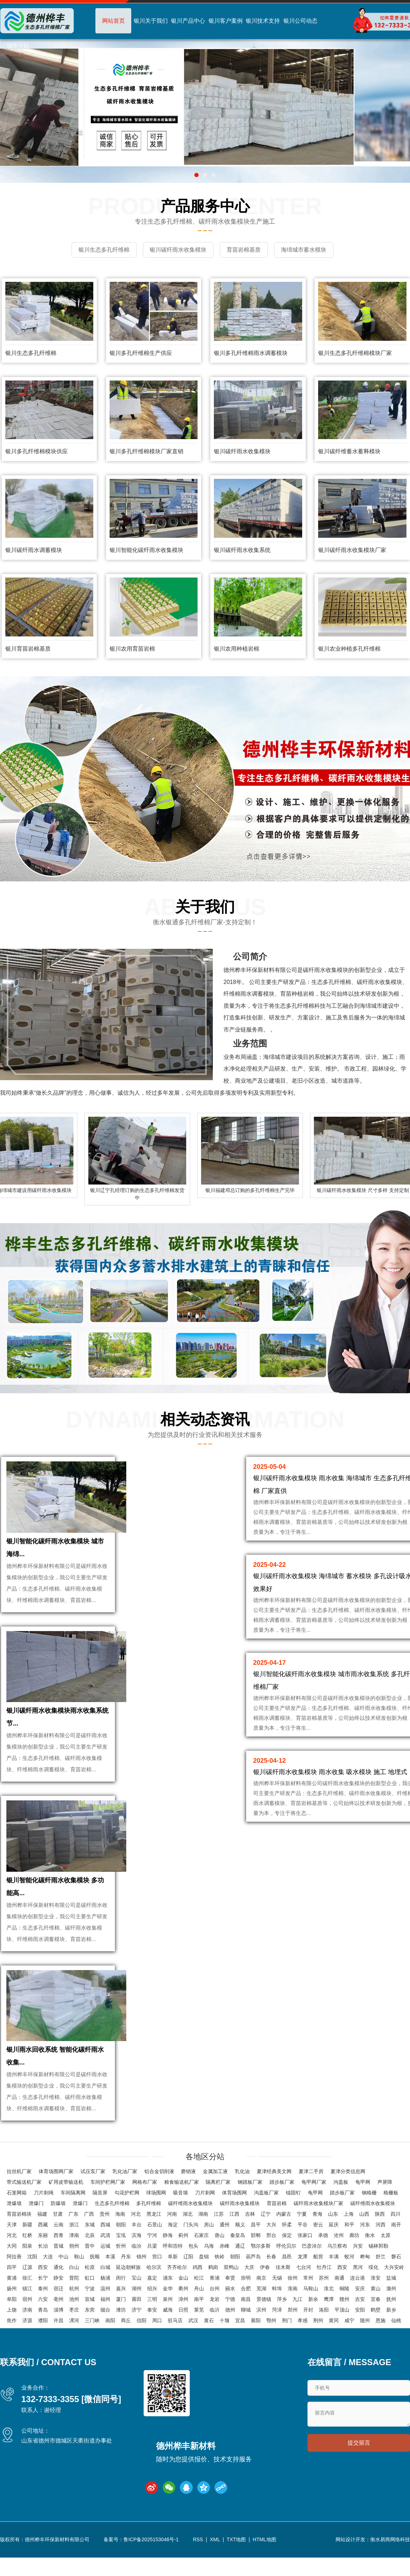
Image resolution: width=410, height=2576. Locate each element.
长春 (271, 2279)
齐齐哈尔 (177, 2289)
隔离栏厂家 (218, 2204)
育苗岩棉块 (19, 2236)
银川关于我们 (151, 21)
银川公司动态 (300, 21)
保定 (287, 2257)
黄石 (209, 2343)
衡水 (370, 2257)
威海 (168, 2332)
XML (215, 2562)
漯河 (74, 2343)
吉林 (250, 2236)
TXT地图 (236, 2562)
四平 (12, 2289)
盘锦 (204, 2279)
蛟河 (349, 2279)
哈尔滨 (153, 2289)
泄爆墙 (14, 2225)
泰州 (43, 2311)
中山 (63, 2279)
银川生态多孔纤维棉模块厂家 (355, 352)
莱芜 (199, 2332)
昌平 (256, 2247)
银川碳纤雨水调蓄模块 (33, 549)
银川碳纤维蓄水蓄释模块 (349, 450)
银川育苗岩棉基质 (28, 647)
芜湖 (261, 2311)
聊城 (246, 2332)
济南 (27, 2332)
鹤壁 (376, 2332)
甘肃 (58, 2236)
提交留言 (359, 2466)
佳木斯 (283, 2289)
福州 (105, 2321)
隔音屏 (100, 2215)
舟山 (199, 2311)
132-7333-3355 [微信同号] (71, 2421)
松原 (90, 2289)
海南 (120, 2236)
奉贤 (230, 2300)
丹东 (126, 2279)
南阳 (110, 2343)
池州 (74, 2321)
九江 (298, 2321)
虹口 (90, 2300)
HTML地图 (264, 2562)
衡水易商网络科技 (390, 2562)
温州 (105, 2311)
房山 (209, 2247)
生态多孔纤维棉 (112, 2225)
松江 (199, 2300)
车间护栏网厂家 (107, 2204)
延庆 (334, 2247)
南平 (199, 2321)
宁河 (152, 2257)
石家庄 (201, 2257)
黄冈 (334, 2343)
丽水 (230, 2311)
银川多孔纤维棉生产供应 (141, 352)
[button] (196, 175)
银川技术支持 (263, 21)
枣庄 (74, 2332)
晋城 (58, 2268)
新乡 (391, 2332)
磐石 (396, 2279)
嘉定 (152, 2300)
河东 (365, 2247)
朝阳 (121, 2247)
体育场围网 (234, 2215)
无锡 (277, 2300)
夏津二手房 (311, 2194)
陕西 (380, 2236)
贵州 (105, 2236)
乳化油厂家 (124, 2194)
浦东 (168, 2300)
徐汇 (27, 2300)
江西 (234, 2236)
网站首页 (113, 21)
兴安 (358, 2268)
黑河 (358, 2289)
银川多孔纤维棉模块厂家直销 (146, 450)
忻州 (121, 2268)
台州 (215, 2311)
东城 (90, 2247)
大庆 (249, 2289)
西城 (105, 2247)
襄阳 (256, 2343)
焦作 (12, 2343)
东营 (90, 2332)
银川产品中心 (188, 21)
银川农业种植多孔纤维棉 (349, 647)
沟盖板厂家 (266, 2215)
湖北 (188, 2236)
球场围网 (156, 2215)
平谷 (303, 2247)
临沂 (215, 2332)
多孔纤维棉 (148, 2225)
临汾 (137, 2268)
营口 (157, 2279)
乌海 (209, 2268)
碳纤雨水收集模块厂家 (318, 2225)
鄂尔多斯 (261, 2268)
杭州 (74, 2311)
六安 (43, 2321)
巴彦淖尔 (312, 2268)
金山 (183, 2300)
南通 (339, 2300)
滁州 (391, 2311)
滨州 (261, 2332)
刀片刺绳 (44, 2215)
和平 (349, 2247)
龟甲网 (362, 2204)
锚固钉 (293, 2215)
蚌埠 (277, 2311)
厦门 (121, 2321)
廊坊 (354, 2257)
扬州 (12, 2311)
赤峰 (224, 2268)
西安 (43, 2289)
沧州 (339, 2257)
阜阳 (12, 2321)
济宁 (137, 2332)
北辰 (90, 2257)
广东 (73, 2236)
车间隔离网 (73, 2215)
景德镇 (263, 2321)
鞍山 (79, 2279)
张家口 (305, 2257)
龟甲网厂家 (313, 2204)
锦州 (141, 2279)
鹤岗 (213, 2289)
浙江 (74, 2247)
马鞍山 (310, 2311)
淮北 (329, 2311)
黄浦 (12, 2300)
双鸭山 (231, 2289)
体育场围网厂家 (56, 2194)
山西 (364, 2236)
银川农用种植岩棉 (236, 647)
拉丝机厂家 (19, 2194)
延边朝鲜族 (128, 2289)
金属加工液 (215, 2194)
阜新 (173, 2279)
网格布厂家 (144, 2204)
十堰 (224, 2343)
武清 (105, 2257)
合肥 (246, 2311)
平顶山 (341, 2332)
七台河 (303, 2289)
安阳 (360, 2332)
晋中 (90, 2268)
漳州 (183, 2321)
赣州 (344, 2321)
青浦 (215, 2300)
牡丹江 (324, 2289)
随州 (365, 2343)
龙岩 (215, 2321)
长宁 (43, 2300)
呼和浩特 (173, 2268)
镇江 (27, 2311)
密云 (318, 2247)
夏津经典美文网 (274, 2194)
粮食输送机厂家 (181, 2204)
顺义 (240, 2247)
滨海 (137, 2257)
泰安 (152, 2332)
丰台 (137, 2247)
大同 (12, 2268)
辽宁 (266, 2236)
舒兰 (381, 2279)
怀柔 (287, 2247)
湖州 (137, 2311)
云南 (58, 2247)
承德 (323, 2257)
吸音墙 (180, 2215)
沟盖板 (340, 2204)
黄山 (376, 2311)
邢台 (271, 2257)
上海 (349, 2236)
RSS (198, 2562)
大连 (48, 2279)
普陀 (74, 2300)
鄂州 (271, 2343)
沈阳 (32, 2279)
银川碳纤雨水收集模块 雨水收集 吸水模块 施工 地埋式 (330, 1770)
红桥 (27, 2257)
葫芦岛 (253, 2279)
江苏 (219, 2236)
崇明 (246, 2300)
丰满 (334, 2279)
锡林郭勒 (378, 2268)
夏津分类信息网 (348, 2194)
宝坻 (121, 2257)
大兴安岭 (394, 2289)
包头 (193, 2268)
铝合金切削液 (159, 2194)
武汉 (193, 2343)
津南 (74, 2257)
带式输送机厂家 (24, 2204)
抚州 (391, 2321)
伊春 (265, 2289)
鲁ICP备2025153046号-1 (151, 2562)
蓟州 (183, 2257)
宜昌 (240, 2343)
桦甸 (365, 2279)
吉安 (360, 2321)
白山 (74, 2289)
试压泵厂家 (93, 2194)
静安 (58, 2300)
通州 (224, 2247)
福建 (42, 2236)
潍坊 (121, 2332)
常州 (308, 2300)
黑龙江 (153, 2236)
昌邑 (287, 2279)
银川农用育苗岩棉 (132, 647)
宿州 (27, 2321)
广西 (89, 2236)
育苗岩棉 (277, 2225)
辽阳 (188, 2279)
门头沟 (190, 2247)
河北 (136, 2236)
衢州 (183, 2311)
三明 (152, 2321)
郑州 (293, 2332)
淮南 (293, 2311)
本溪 (110, 2279)
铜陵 (344, 2311)
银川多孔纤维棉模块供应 (36, 450)
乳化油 (242, 2194)
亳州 (58, 2321)
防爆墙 (58, 2225)
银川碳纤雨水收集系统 (242, 549)
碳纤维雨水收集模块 (190, 2225)
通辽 (240, 2268)
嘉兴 (121, 2311)
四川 (395, 2236)
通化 (58, 2289)
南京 (261, 2300)
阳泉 (27, 2268)
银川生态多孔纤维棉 (30, 352)
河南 (172, 2236)
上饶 (12, 2332)
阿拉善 (14, 2279)
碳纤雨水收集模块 (240, 2225)
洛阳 (324, 2332)
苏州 (324, 2300)
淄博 (58, 2332)
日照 (183, 2332)
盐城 (391, 2300)
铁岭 (220, 2279)
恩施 (381, 2343)
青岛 (43, 2332)
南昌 (246, 2321)
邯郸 (256, 2257)
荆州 (318, 2343)
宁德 (230, 2321)
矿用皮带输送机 (66, 2204)
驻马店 (175, 2343)
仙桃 (396, 2343)
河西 (381, 2247)
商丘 (126, 2343)
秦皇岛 (237, 2257)
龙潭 (303, 2279)
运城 (105, 2268)
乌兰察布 (337, 2268)
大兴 (271, 2247)
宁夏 (302, 2236)
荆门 (287, 2343)
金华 (168, 2311)
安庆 (360, 2311)
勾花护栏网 (127, 2215)
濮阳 (43, 2343)
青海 (317, 2236)
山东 (333, 2236)
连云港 (357, 2300)
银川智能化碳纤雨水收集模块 (146, 549)
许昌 (58, 2343)
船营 (318, 2279)
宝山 (137, 2300)
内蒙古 (283, 2236)
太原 (385, 2257)
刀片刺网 (205, 2215)
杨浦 (105, 2300)
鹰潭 (329, 2321)
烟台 (105, 2332)
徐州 (293, 2300)
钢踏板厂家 (250, 2204)
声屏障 (384, 2204)
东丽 (43, 2257)
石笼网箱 (17, 2215)
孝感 (303, 2343)
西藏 (43, 2247)
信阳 (141, 2343)
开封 (308, 2332)
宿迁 (58, 2311)
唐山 (220, 2257)
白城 (105, 2289)
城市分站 (18, 46)
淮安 (376, 2300)
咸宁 (349, 2343)
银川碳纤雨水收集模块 (242, 450)
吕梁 (152, 2268)
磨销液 (188, 2194)
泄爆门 (36, 2225)
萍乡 (282, 2321)
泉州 (168, 2321)
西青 (58, 2257)
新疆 (27, 2247)
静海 (168, 2257)
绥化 (373, 2289)
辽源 (27, 2289)
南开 (396, 2247)
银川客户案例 (226, 21)
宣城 (90, 2321)
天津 (12, 2247)
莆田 (137, 2321)
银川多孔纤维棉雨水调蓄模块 (251, 352)
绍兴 (152, 2311)
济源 (27, 2343)
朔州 (74, 2268)
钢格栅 (369, 2215)
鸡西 (198, 2289)
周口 (157, 2343)
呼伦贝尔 (286, 2268)
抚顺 (95, 2279)
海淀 (173, 2247)
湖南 (203, 2236)
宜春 (376, 2321)
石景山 (154, 2247)
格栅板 (390, 2215)
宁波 (90, 2311)
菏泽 (277, 2332)
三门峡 (92, 2343)
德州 (230, 2332)
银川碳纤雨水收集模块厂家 (352, 549)
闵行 (121, 2300)
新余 (313, 2321)
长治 (43, 2268)
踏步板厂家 (282, 2204)
